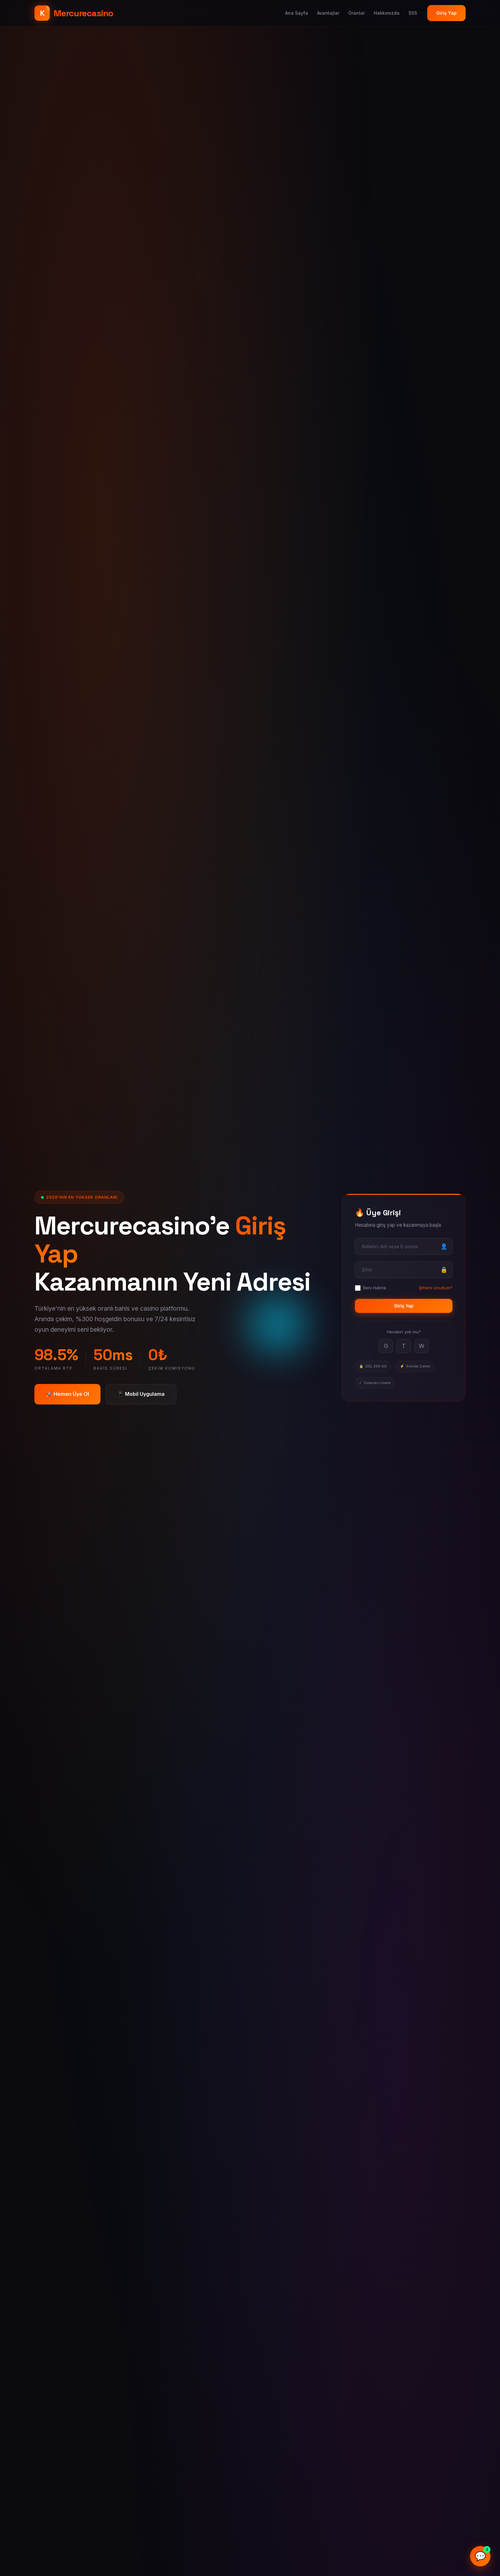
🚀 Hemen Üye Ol (67, 1394)
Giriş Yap (446, 13)
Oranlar (356, 13)
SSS (412, 13)
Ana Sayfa (296, 13)
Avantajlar (328, 13)
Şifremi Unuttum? (435, 1287)
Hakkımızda (387, 13)
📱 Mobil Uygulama (141, 1394)
